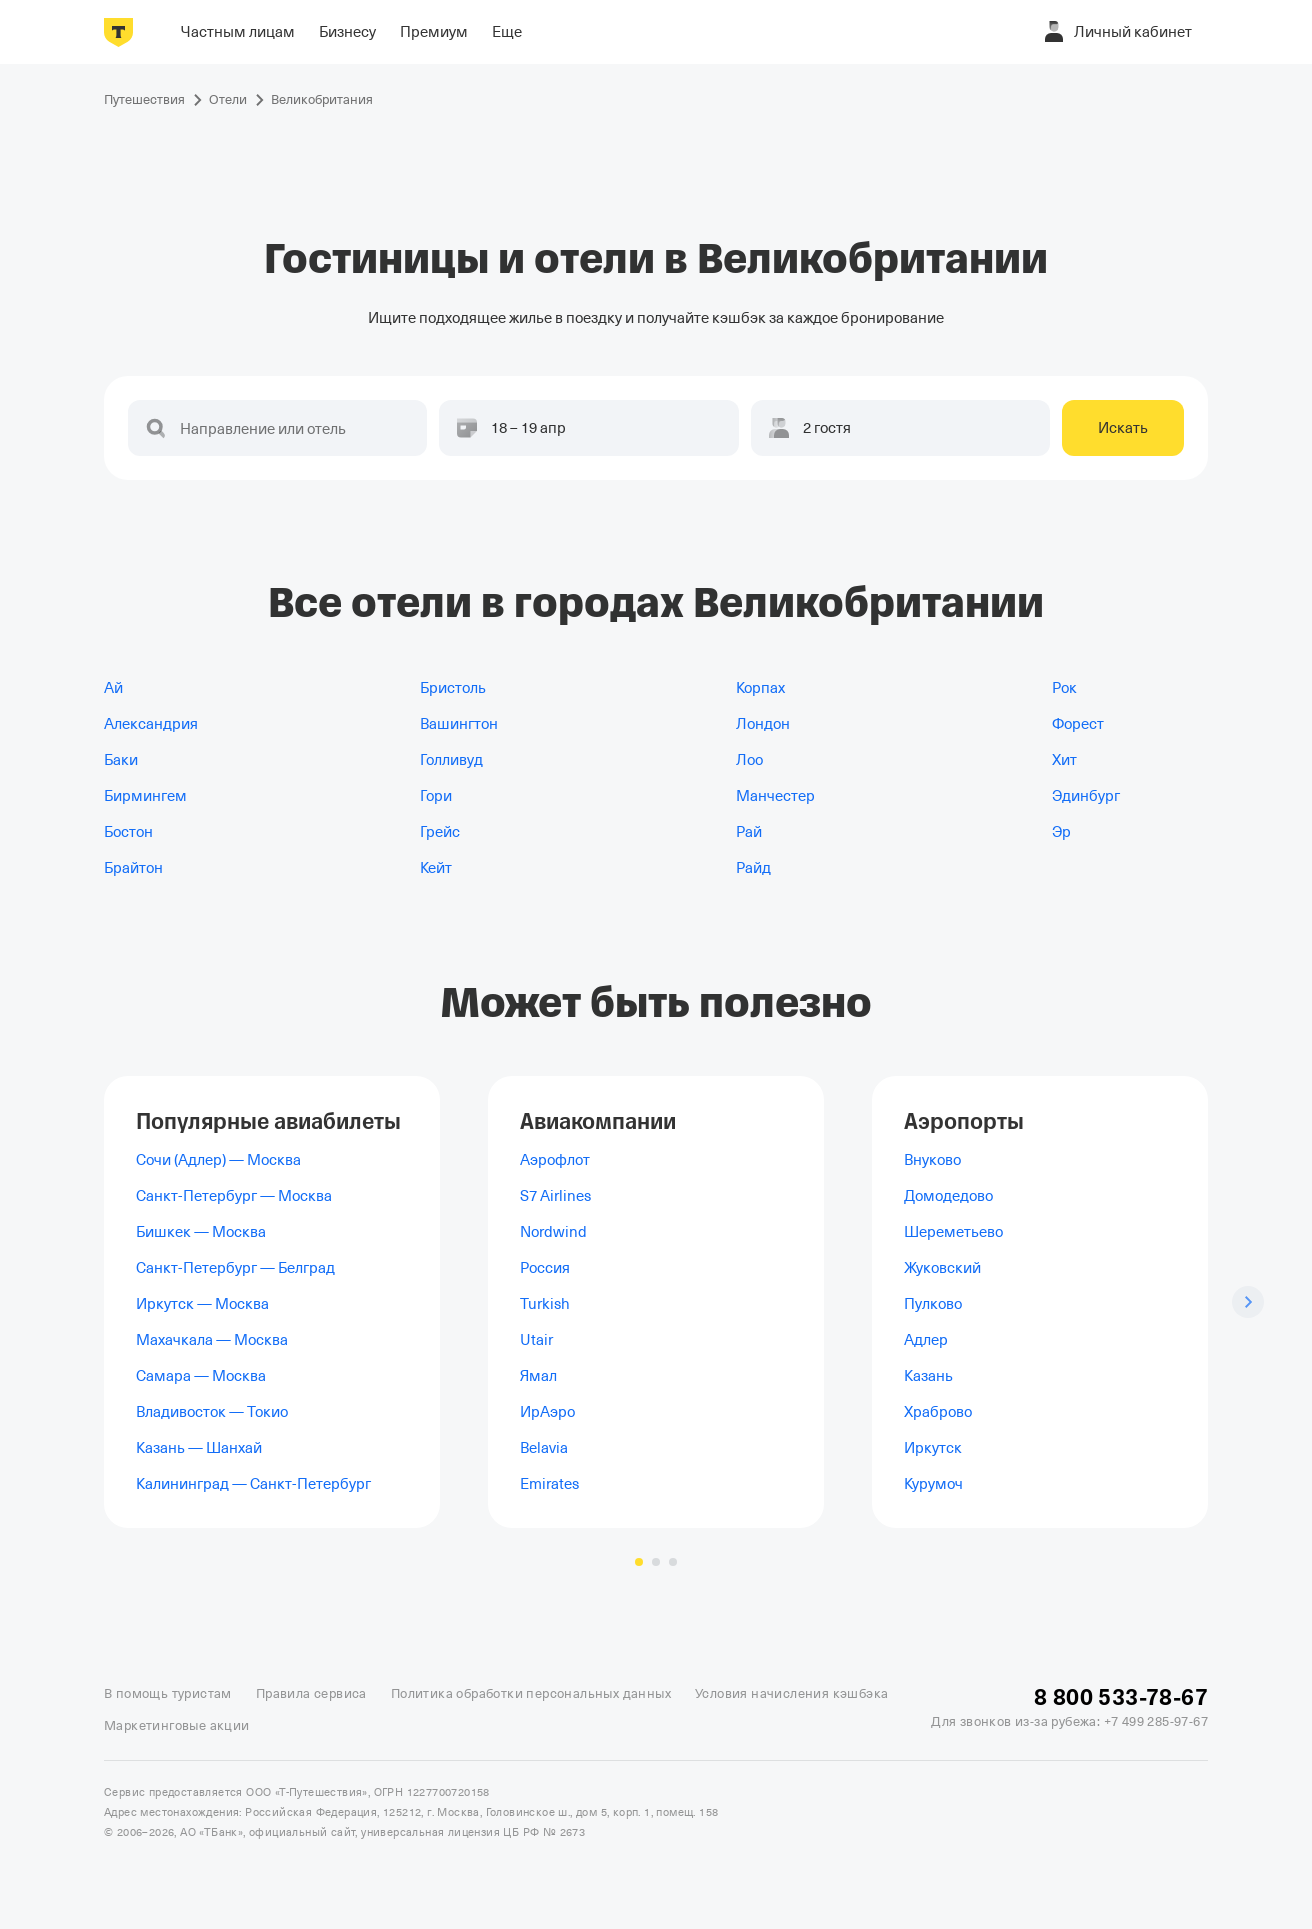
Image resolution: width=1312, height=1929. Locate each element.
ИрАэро (547, 1412)
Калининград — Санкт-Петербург (253, 1484)
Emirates (549, 1484)
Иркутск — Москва (202, 1304)
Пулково (933, 1304)
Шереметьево (953, 1232)
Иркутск (933, 1448)
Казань (928, 1376)
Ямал (538, 1376)
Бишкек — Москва (201, 1232)
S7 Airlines (555, 1196)
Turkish (545, 1304)
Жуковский (942, 1268)
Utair (536, 1340)
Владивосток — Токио (212, 1412)
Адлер (926, 1340)
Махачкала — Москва (212, 1340)
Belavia (544, 1448)
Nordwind (553, 1232)
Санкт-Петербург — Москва (234, 1196)
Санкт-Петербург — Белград (235, 1268)
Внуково (932, 1160)
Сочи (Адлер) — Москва (218, 1160)
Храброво (938, 1412)
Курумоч (933, 1484)
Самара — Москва (201, 1376)
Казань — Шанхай (199, 1448)
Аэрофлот (555, 1160)
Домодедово (948, 1196)
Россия (545, 1268)
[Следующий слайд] (1248, 1302)
